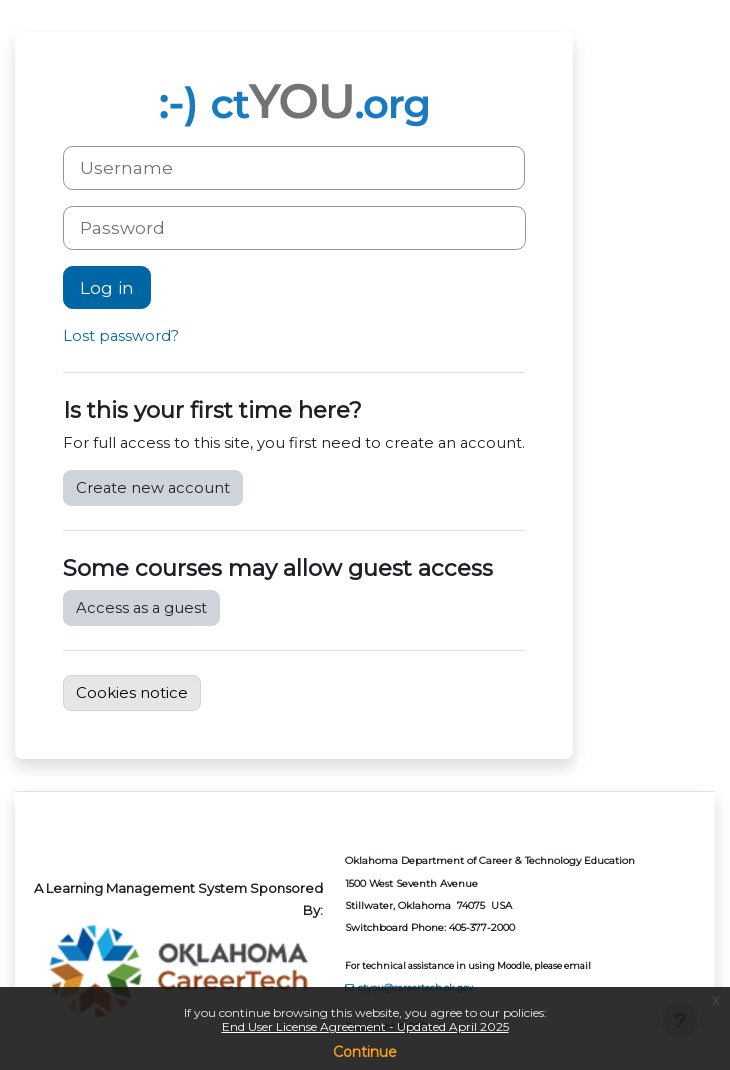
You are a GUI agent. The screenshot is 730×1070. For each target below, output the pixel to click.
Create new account (153, 488)
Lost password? (121, 336)
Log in (107, 287)
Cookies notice (132, 693)
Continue (365, 1052)
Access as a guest (141, 608)
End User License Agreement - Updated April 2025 (365, 1026)
